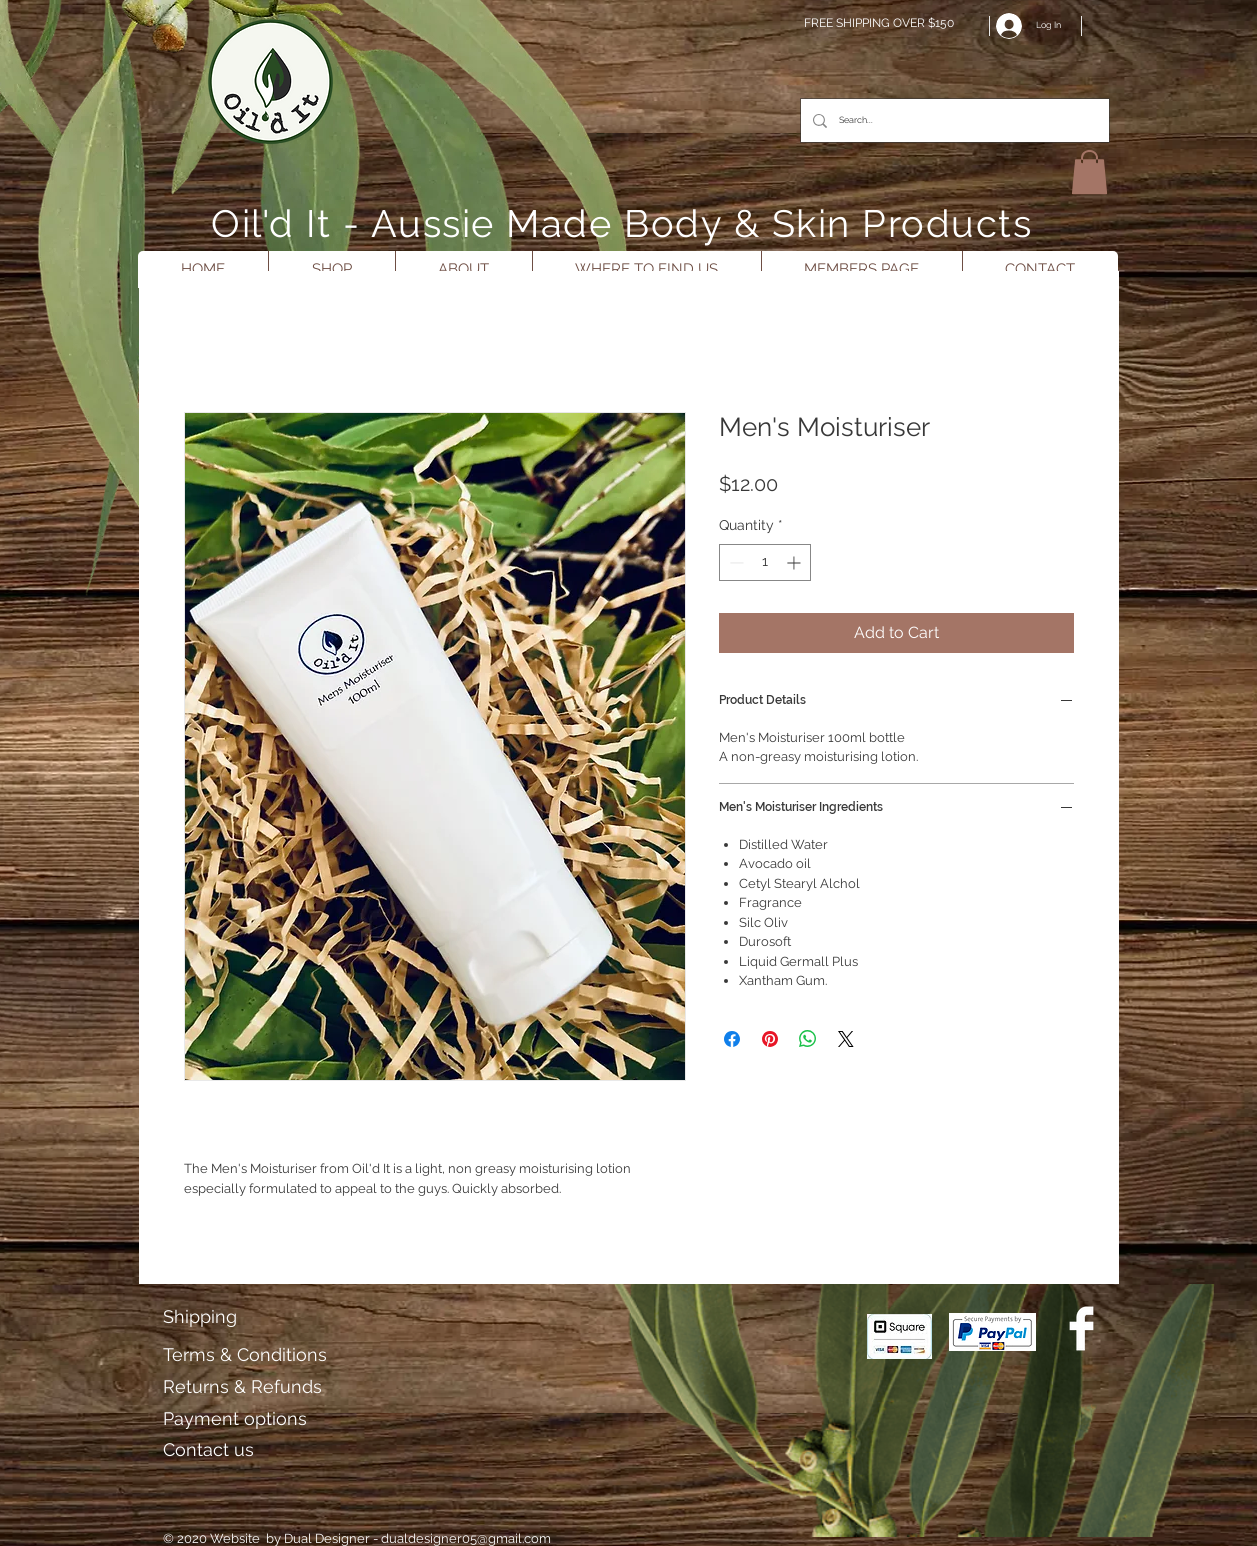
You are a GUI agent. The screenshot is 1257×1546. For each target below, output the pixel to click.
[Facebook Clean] (1081, 1328)
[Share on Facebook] (732, 1039)
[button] (1089, 172)
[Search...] (953, 120)
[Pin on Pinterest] (770, 1039)
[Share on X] (846, 1039)
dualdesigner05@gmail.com (466, 1538)
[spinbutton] (765, 562)
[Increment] (795, 562)
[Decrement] (734, 562)
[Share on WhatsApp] (808, 1039)
